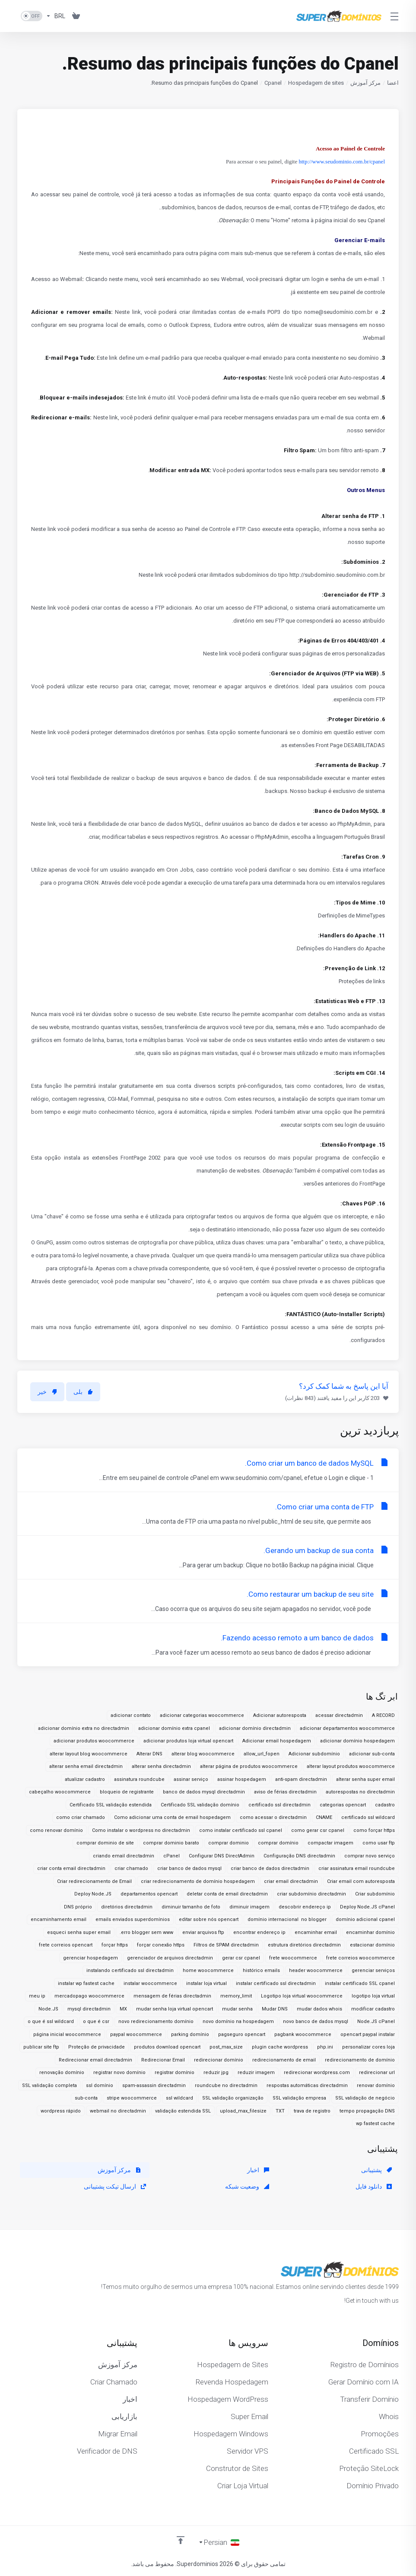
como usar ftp (378, 1843)
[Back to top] (180, 2540)
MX (123, 2009)
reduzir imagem (256, 2072)
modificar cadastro (373, 2009)
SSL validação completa (49, 2085)
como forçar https (374, 1830)
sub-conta (86, 2098)
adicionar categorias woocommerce (202, 1715)
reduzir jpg (216, 2072)
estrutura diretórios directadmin (304, 1945)
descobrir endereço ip (305, 1907)
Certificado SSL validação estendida (111, 1805)
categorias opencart (343, 1805)
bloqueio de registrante (127, 1792)
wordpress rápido (61, 2111)
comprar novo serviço (369, 1856)
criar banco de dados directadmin (270, 1868)
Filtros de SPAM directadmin (226, 1945)
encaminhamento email (58, 1919)
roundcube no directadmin (226, 2085)
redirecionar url (377, 2072)
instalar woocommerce (150, 1983)
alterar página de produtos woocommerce (249, 1766)
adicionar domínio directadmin (255, 1728)
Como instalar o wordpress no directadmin (141, 1830)
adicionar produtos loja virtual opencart (188, 1741)
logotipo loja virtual (373, 1996)
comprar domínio (278, 1843)
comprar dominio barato (171, 1843)
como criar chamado (80, 1817)
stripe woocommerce (132, 2098)
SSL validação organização (233, 2098)
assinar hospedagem (241, 1779)
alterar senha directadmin (161, 1766)
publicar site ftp (41, 2047)
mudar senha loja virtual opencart (174, 2009)
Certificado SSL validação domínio (200, 1805)
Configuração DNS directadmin (299, 1856)
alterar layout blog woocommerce (88, 1754)
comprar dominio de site (105, 1843)
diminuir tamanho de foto (191, 1907)
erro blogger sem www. (146, 1932)
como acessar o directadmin (273, 1817)
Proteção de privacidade (96, 2047)
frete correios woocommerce (360, 1958)
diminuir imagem (249, 1907)
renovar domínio (376, 2085)
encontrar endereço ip (259, 1932)
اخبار (258, 2170)
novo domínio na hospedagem (238, 2021)
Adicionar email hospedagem (276, 1741)
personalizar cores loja (368, 2047)
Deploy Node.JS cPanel (367, 1907)
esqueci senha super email (79, 1932)
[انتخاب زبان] (218, 2542)
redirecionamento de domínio (360, 2060)
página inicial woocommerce (67, 2034)
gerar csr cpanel (241, 1958)
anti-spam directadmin (301, 1779)
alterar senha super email (365, 1779)
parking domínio (190, 2034)
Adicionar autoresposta (279, 1715)
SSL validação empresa (299, 2098)
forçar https (115, 1945)
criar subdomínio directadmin (311, 1894)
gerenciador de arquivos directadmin (170, 1958)
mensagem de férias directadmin (172, 1996)
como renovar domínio (56, 1830)
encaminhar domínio (370, 1932)
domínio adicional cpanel (365, 1919)
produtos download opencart (167, 2047)
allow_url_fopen (261, 1754)
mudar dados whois (319, 2009)
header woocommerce (316, 1970)
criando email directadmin (123, 1856)
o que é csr (96, 2021)
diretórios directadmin (126, 1907)
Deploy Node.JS (92, 1894)
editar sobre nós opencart (208, 1919)
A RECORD (383, 1715)
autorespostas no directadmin (360, 1792)
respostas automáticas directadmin (307, 2085)
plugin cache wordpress (280, 2047)
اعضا (393, 83)
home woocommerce (208, 1970)
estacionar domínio (372, 1945)
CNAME (324, 1817)
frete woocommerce (293, 1958)
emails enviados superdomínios (132, 1919)
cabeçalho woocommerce (60, 1792)
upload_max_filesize (243, 2111)
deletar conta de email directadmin (227, 1894)
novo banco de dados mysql (315, 2021)
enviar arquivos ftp (203, 1932)
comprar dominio (228, 1843)
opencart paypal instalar (367, 2034)
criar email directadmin (291, 1881)
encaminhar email (316, 1932)
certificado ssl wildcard (368, 1817)
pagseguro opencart (241, 2034)
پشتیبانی (376, 2170)
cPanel (171, 1856)
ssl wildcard (179, 2098)
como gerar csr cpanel (317, 1830)
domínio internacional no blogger (287, 1919)
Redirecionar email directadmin (95, 2060)
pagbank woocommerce (302, 2034)
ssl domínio (99, 2085)
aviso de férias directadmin (285, 1792)
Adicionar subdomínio (314, 1754)
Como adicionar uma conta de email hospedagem (172, 1817)
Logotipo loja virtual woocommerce (302, 1996)
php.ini (325, 2047)
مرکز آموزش (365, 83)
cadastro (385, 1805)
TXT (280, 2111)
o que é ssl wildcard (51, 2021)
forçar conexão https (160, 1945)
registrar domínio (174, 2072)
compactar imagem (330, 1843)
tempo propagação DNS (367, 2111)
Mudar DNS (275, 2009)
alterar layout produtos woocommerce (351, 1766)
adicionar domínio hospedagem (357, 1741)
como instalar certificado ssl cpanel (240, 1830)
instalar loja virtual (206, 1983)
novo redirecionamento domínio (156, 2021)
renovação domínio (61, 2072)
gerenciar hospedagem (90, 1958)
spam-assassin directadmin (154, 2085)
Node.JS (48, 2009)
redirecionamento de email (284, 2060)
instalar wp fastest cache (86, 1983)
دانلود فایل (374, 2186)
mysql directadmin (89, 2009)
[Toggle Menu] (395, 16)
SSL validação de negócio (365, 2098)
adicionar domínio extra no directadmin (83, 1728)
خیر (47, 1391)
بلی (83, 1391)
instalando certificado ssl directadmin (130, 1970)
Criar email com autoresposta (361, 1881)
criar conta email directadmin (71, 1868)
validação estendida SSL (183, 2111)
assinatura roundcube (139, 1779)
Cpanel (273, 83)
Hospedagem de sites (316, 83)
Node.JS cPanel (376, 2021)
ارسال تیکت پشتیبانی (115, 2186)
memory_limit (236, 1996)
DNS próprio (78, 1907)
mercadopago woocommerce (89, 1996)
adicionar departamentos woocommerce (347, 1728)
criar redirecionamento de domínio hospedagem (198, 1881)
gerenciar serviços (373, 1970)
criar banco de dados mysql (189, 1868)
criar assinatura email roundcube (356, 1868)
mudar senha (237, 2009)
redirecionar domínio (218, 2060)
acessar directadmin (339, 1715)
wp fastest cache (375, 2123)
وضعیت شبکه (247, 2186)
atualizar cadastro (85, 1779)
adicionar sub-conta (372, 1754)
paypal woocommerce (136, 2034)
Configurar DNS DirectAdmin (221, 1856)
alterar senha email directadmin (86, 1766)
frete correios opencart (65, 1945)
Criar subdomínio (375, 1894)
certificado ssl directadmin (279, 1805)
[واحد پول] (55, 16)
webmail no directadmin (118, 2111)
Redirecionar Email (163, 2060)
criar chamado (131, 1868)
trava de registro (312, 2111)
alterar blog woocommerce (203, 1754)
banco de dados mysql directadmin (204, 1792)
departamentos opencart (149, 1894)
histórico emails (261, 1970)
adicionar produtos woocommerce (94, 1741)
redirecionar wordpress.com (317, 2072)
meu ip (37, 1996)
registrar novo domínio (119, 2072)
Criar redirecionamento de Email (94, 1881)
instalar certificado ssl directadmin (276, 1983)
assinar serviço (191, 1779)
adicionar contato (131, 1715)
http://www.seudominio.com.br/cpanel (342, 161)
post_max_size (226, 2047)
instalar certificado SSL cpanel (360, 1983)
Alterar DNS (149, 1754)
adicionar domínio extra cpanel (174, 1728)
